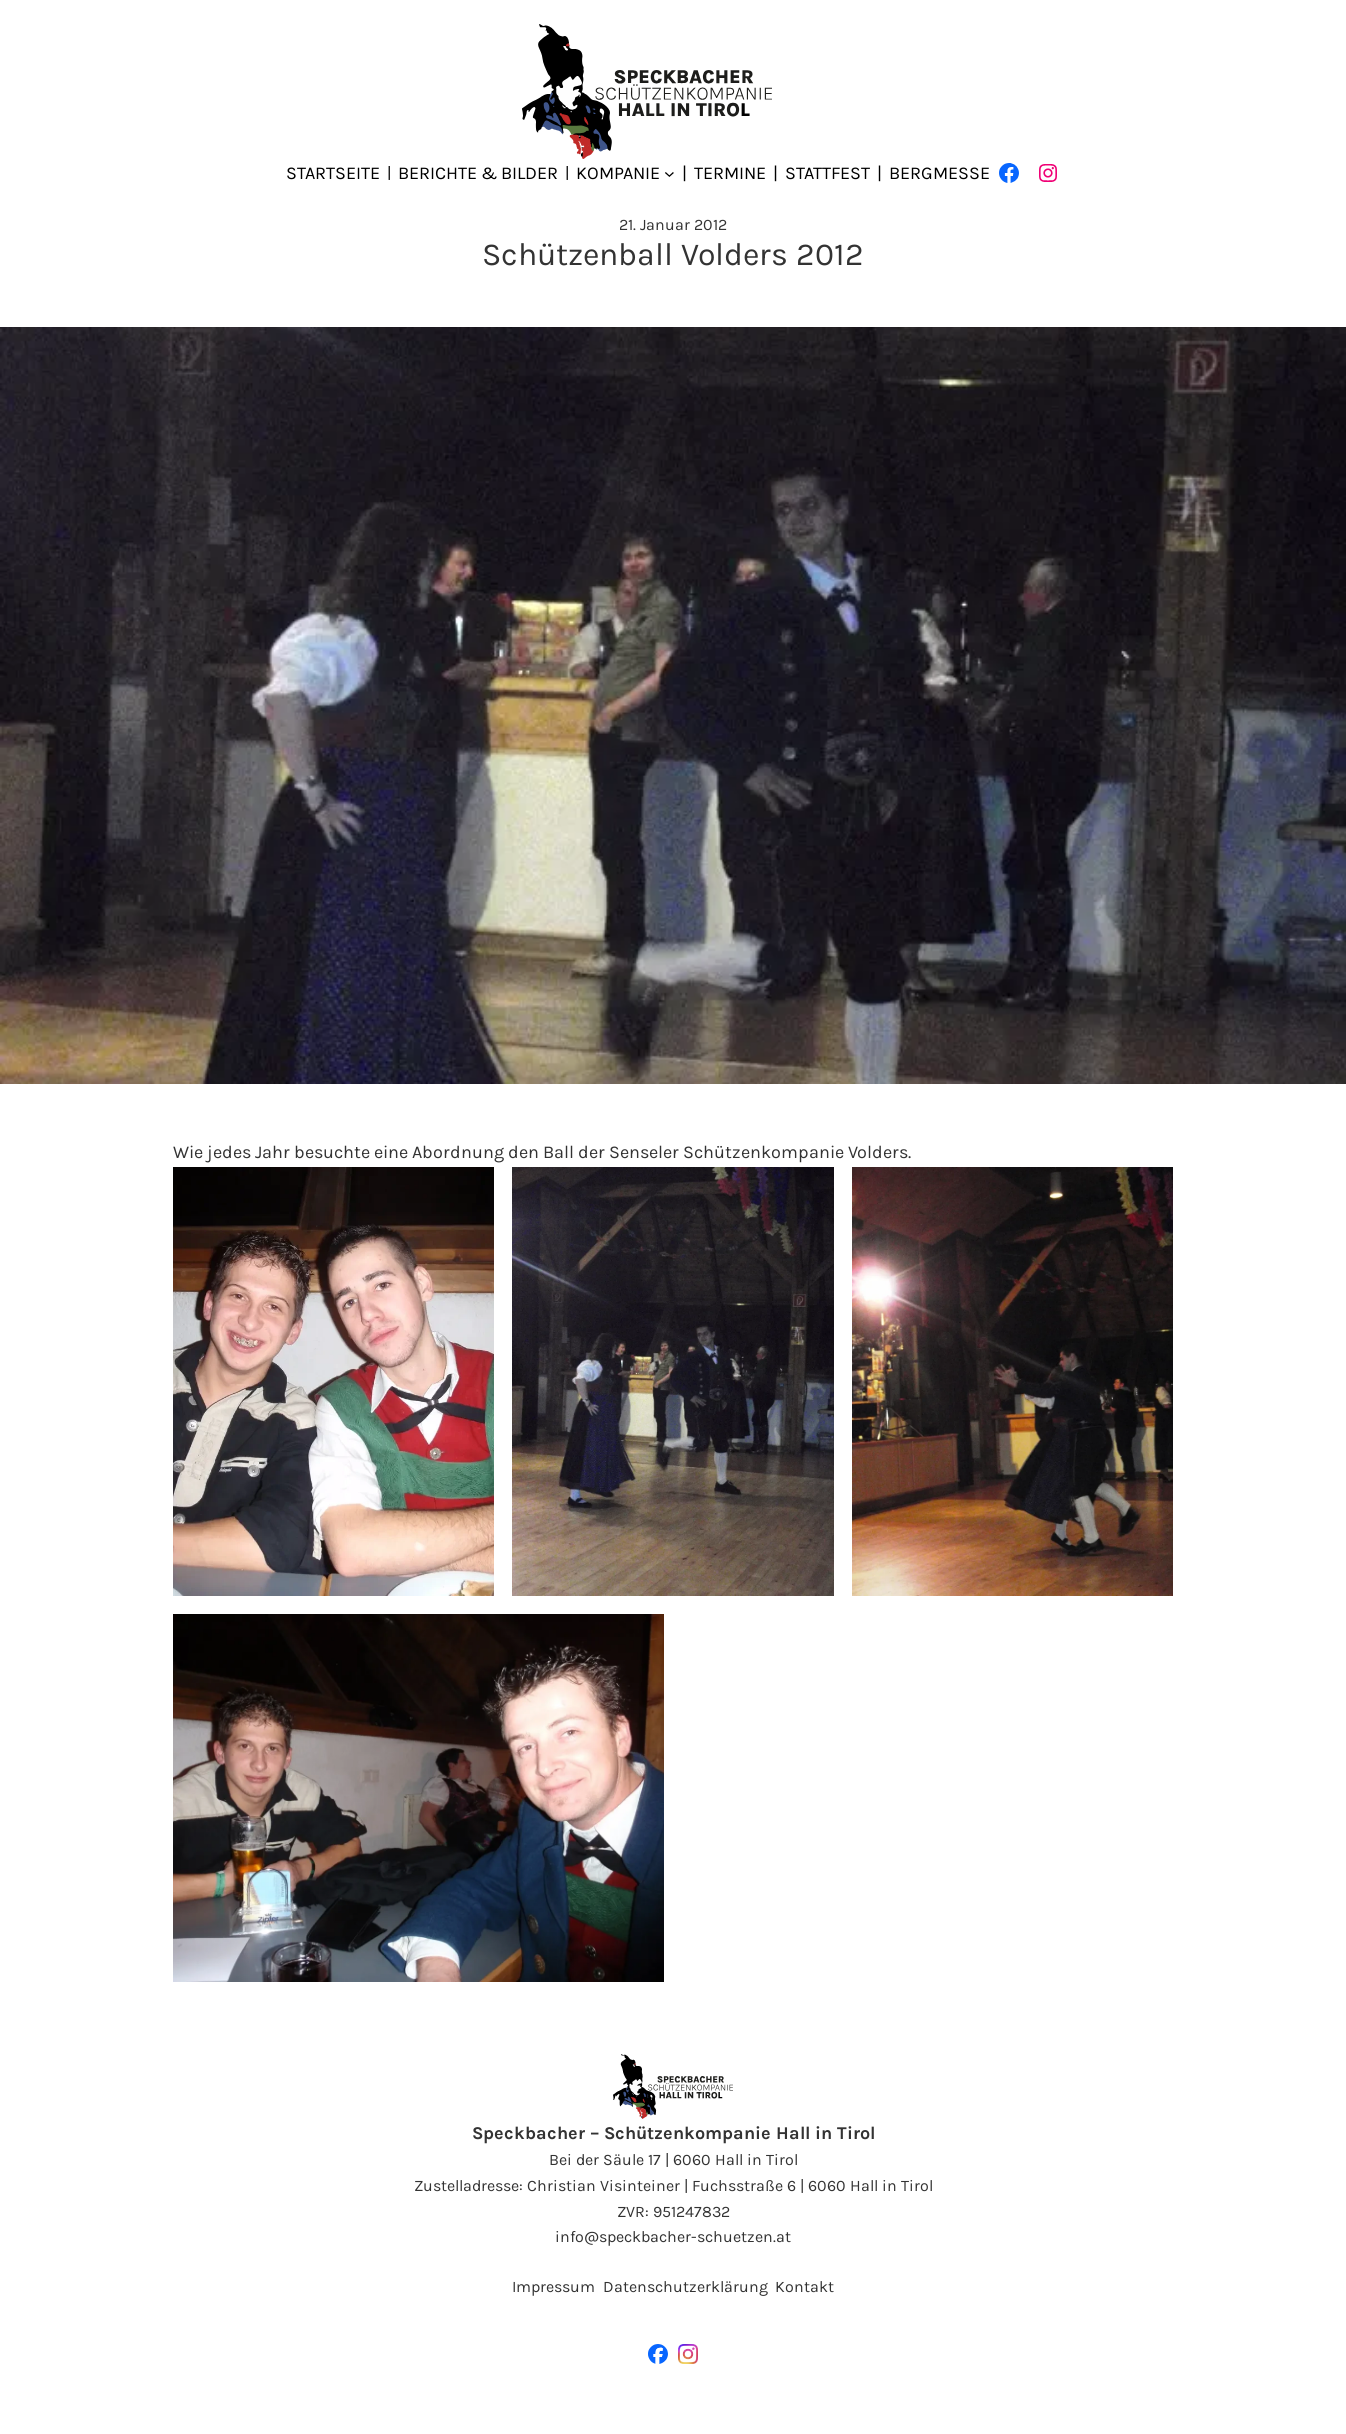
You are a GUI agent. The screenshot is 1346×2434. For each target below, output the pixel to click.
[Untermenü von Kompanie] (669, 173)
